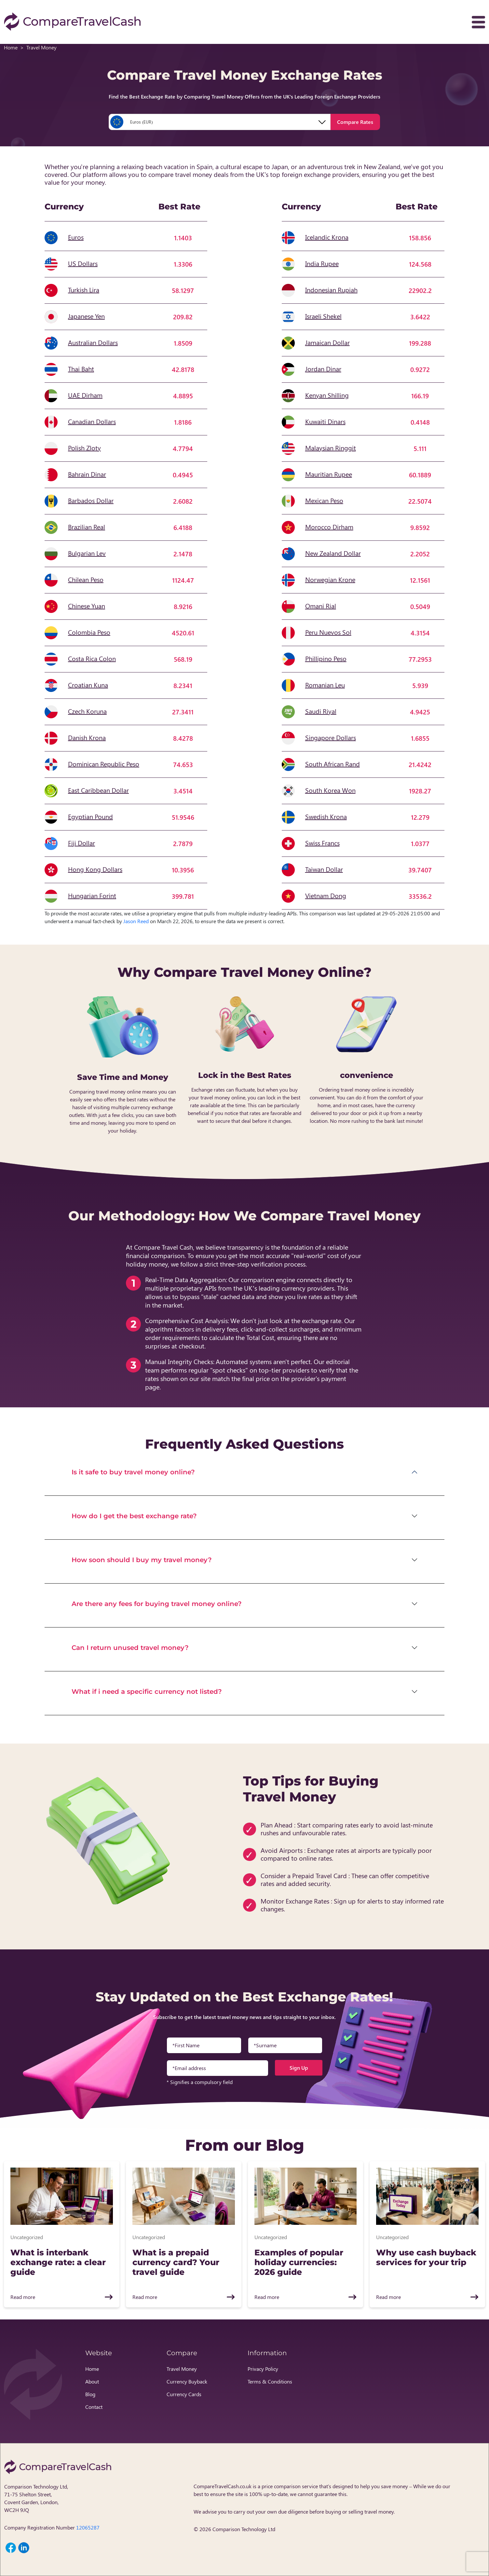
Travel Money (182, 2368)
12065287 (88, 2527)
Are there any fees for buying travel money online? (157, 1604)
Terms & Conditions (270, 2381)
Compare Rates (355, 121)
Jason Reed (136, 921)
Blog (90, 2394)
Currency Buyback (187, 2381)
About (92, 2381)
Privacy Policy (263, 2368)
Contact (93, 2406)
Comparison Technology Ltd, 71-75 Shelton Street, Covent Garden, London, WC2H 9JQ (36, 2498)
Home (11, 47)
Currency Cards (184, 2394)
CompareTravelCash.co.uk (222, 2486)
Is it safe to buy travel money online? (133, 1472)
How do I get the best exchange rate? (134, 1516)
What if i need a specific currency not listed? (147, 1691)
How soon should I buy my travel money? (142, 1560)
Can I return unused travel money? (130, 1648)
